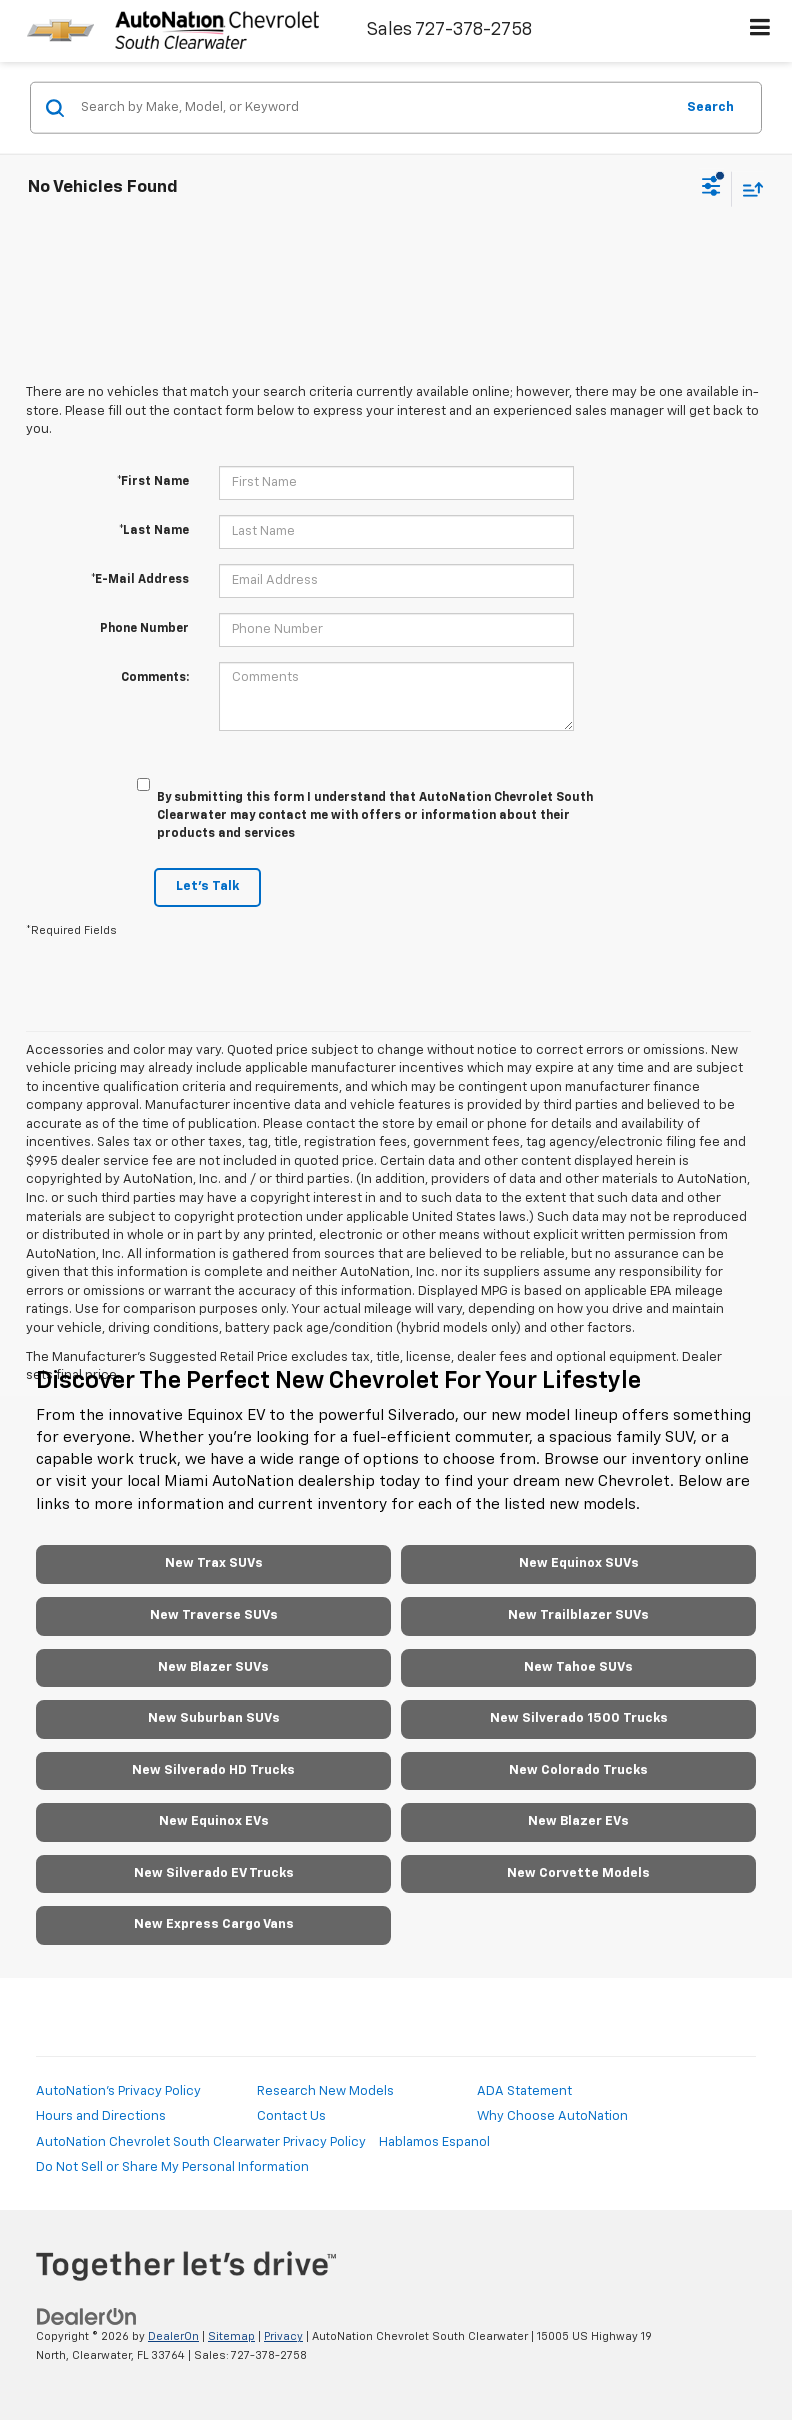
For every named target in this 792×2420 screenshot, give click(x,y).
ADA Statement (524, 2091)
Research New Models (325, 2091)
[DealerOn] (87, 2317)
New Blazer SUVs (213, 1667)
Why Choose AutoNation (552, 2116)
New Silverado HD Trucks (213, 1770)
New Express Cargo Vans (214, 1924)
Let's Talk (207, 886)
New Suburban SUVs (214, 1718)
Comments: (155, 678)
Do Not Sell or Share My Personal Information (172, 2167)
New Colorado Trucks (578, 1770)
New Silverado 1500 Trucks (579, 1718)
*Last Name (154, 531)
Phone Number (144, 629)
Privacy (283, 2336)
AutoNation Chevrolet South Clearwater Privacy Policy (201, 2142)
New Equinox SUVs (579, 1563)
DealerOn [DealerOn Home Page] (173, 2336)
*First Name (153, 482)
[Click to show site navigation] (760, 31)
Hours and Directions (101, 2116)
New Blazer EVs (578, 1821)
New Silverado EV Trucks (214, 1873)
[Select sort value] (748, 188)
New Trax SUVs (214, 1563)
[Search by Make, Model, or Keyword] (374, 108)
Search (710, 106)
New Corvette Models (578, 1873)
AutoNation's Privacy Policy (118, 2091)
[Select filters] (711, 189)
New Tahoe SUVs (578, 1667)
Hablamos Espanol (434, 2142)
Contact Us (291, 2116)
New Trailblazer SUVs (578, 1615)
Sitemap (231, 2336)
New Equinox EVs (214, 1821)
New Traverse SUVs (214, 1615)
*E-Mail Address (140, 580)
